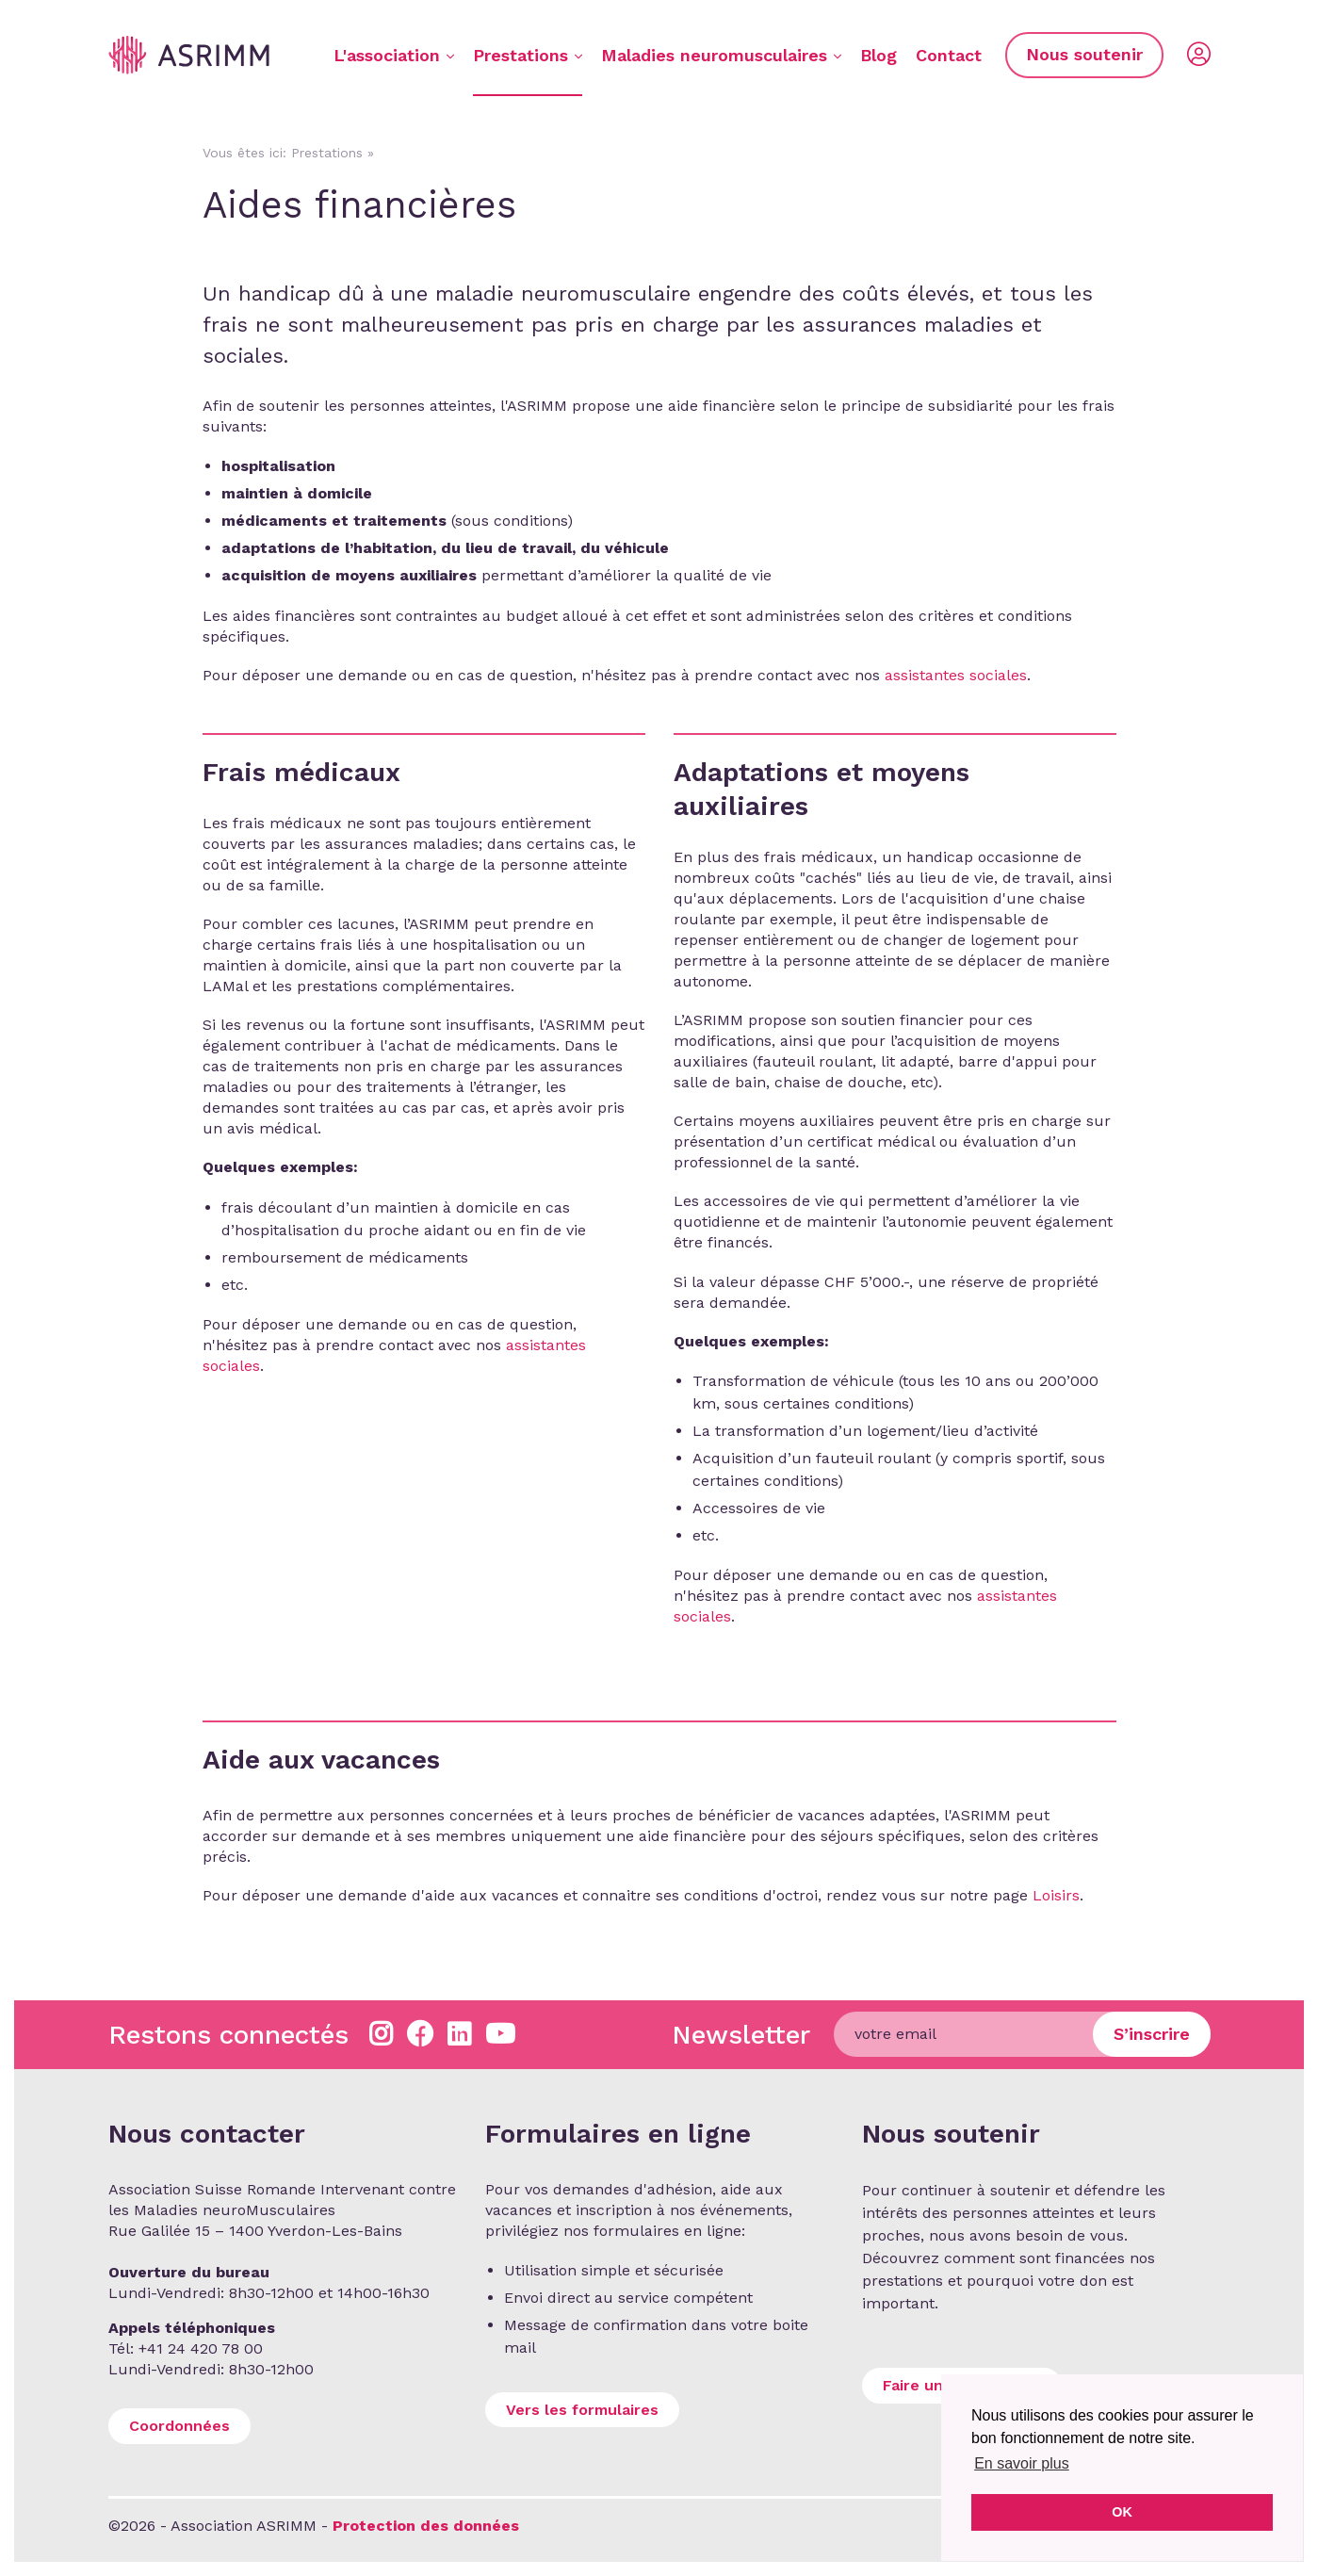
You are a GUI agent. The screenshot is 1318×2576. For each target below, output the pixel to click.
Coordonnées (179, 2426)
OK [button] (1122, 2511)
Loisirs (1056, 1895)
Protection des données (426, 2526)
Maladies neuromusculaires (721, 55)
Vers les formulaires (582, 2410)
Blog (878, 55)
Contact (949, 55)
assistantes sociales (956, 675)
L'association (394, 55)
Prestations (527, 55)
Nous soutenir (1084, 54)
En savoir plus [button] (1021, 2463)
